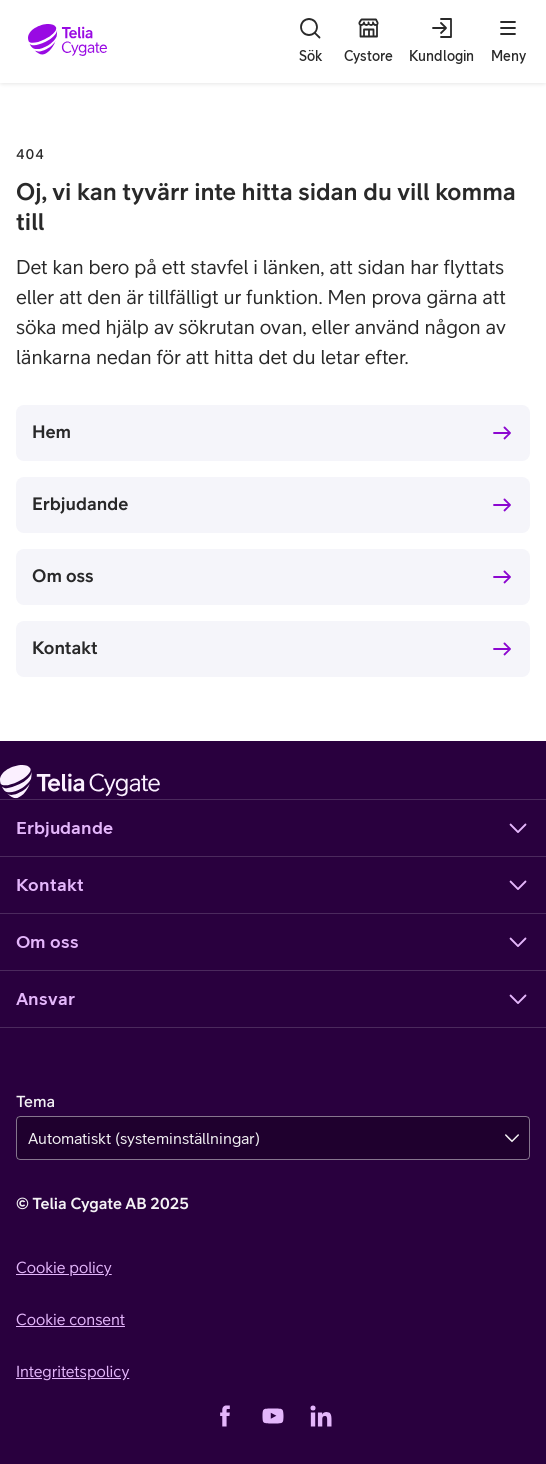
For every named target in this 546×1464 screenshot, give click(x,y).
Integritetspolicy (72, 1372)
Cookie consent (70, 1320)
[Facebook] (225, 1416)
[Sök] (310, 41)
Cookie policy (64, 1268)
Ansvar (273, 999)
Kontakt (65, 647)
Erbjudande (80, 503)
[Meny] (508, 41)
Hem (51, 431)
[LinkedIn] (321, 1416)
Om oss (63, 575)
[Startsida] (67, 41)
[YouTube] (273, 1416)
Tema (35, 1102)
